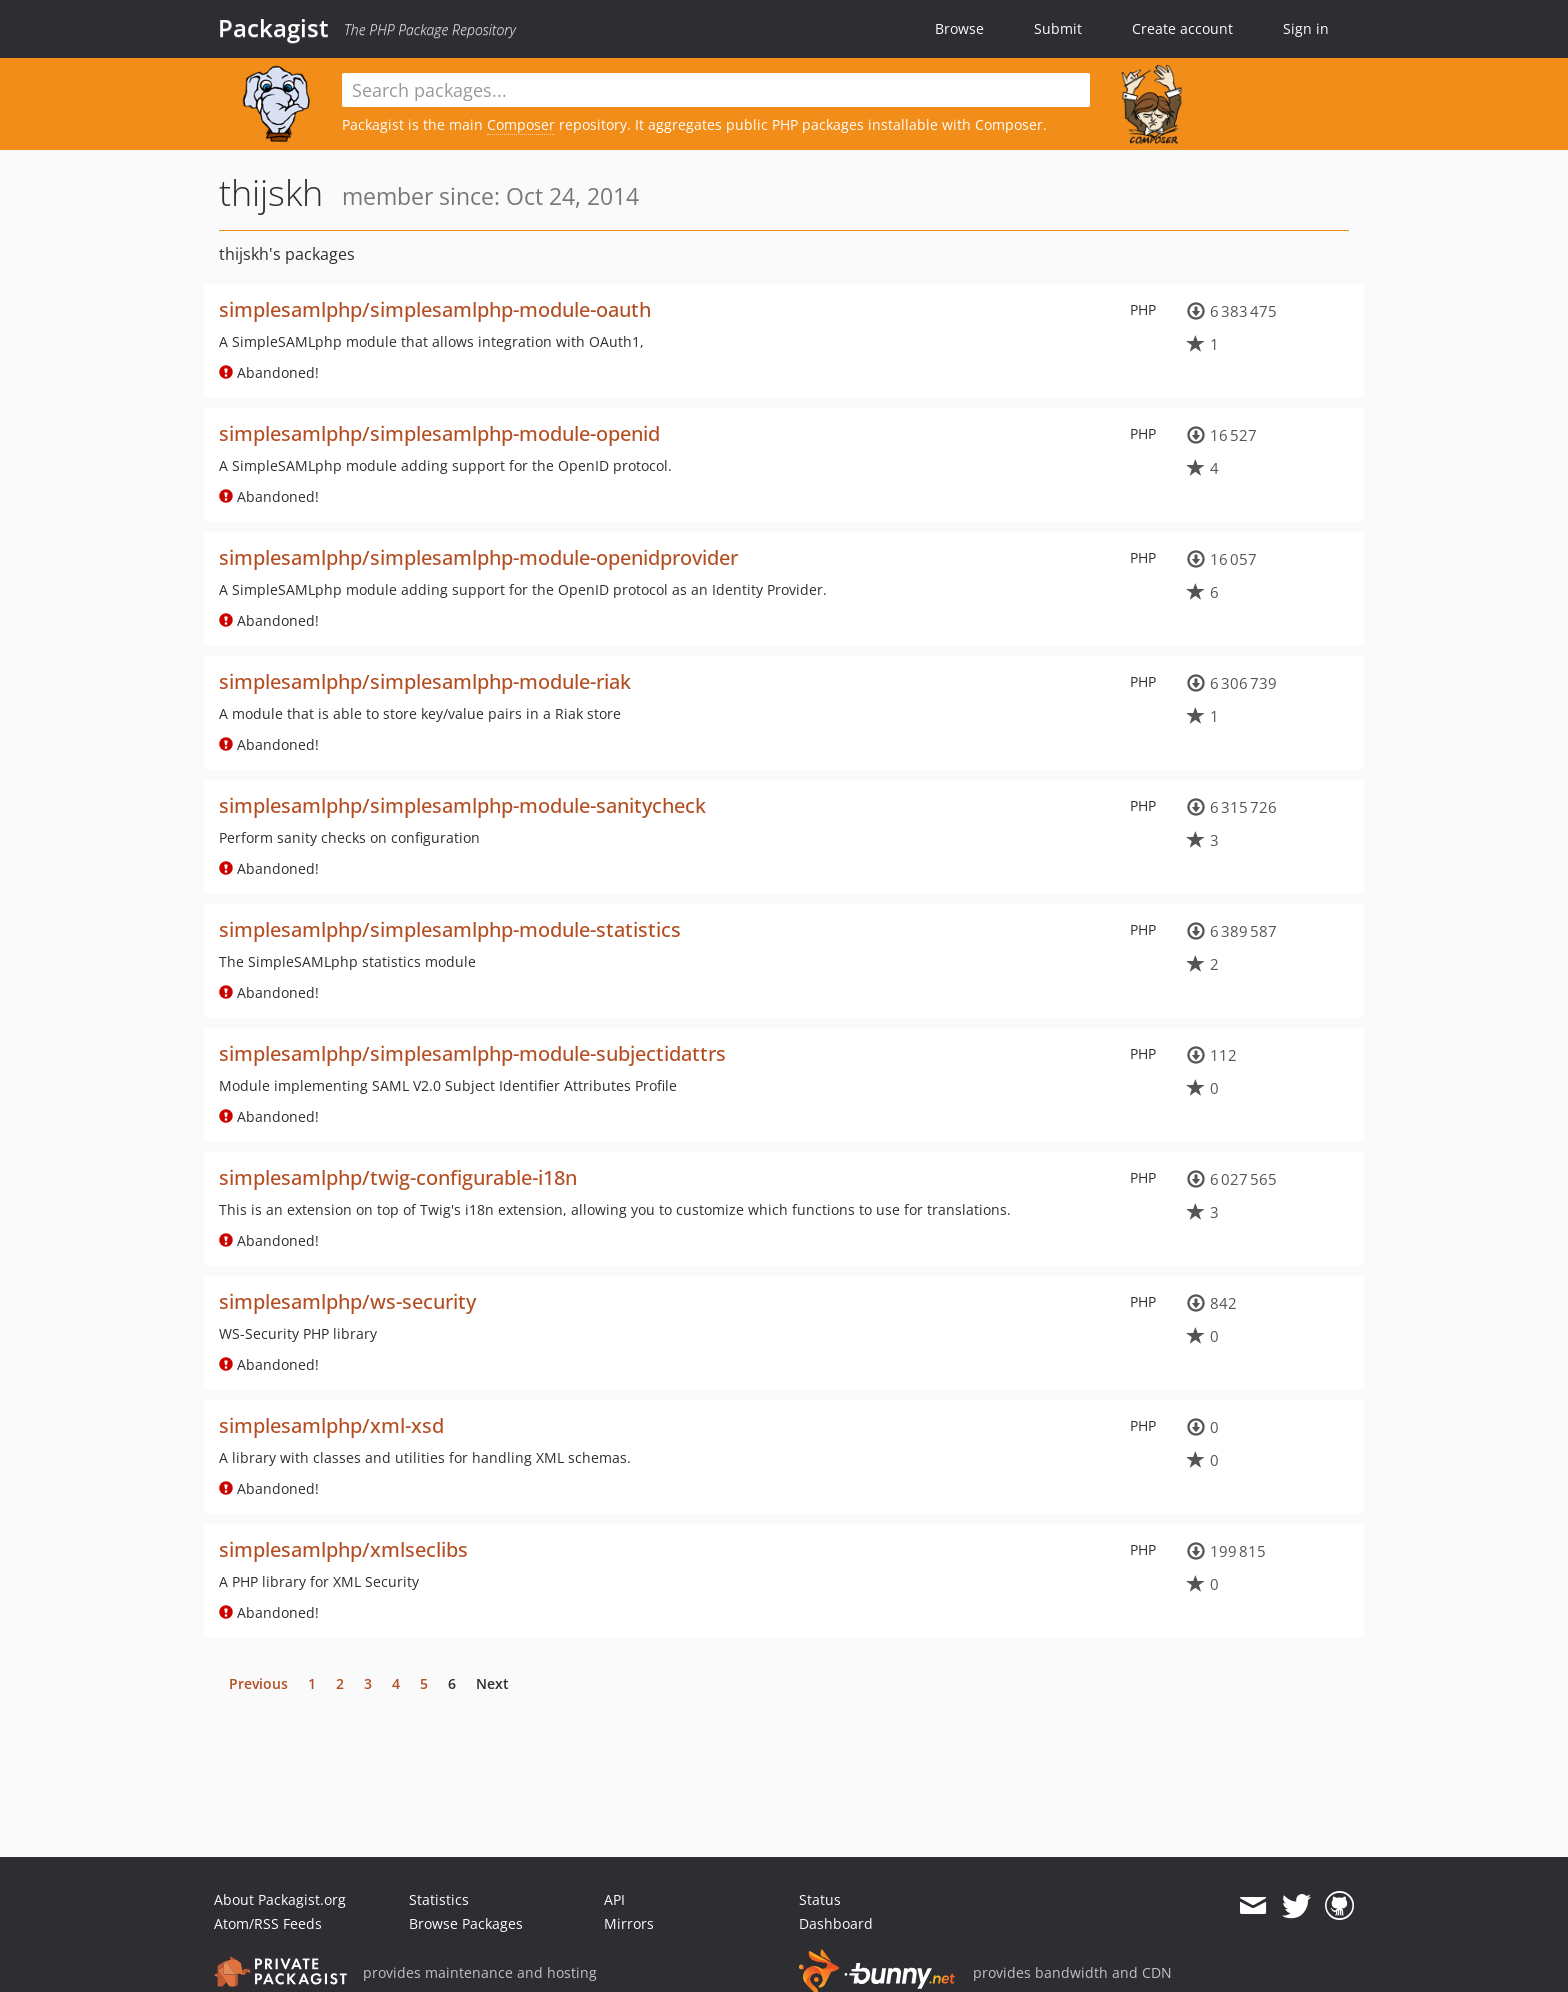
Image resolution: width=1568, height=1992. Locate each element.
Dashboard (836, 1923)
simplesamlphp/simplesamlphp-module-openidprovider (478, 557)
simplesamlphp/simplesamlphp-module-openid (439, 433)
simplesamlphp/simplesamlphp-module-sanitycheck (462, 805)
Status (820, 1899)
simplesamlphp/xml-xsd (331, 1425)
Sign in (1306, 28)
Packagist (273, 28)
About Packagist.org (280, 1899)
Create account (1182, 28)
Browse (959, 28)
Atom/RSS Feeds (268, 1923)
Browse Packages (466, 1923)
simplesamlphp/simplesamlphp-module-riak (425, 681)
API (614, 1899)
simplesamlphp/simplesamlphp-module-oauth (435, 309)
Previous (258, 1683)
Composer (521, 124)
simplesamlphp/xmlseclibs (343, 1549)
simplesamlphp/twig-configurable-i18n (398, 1177)
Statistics (439, 1899)
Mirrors (629, 1923)
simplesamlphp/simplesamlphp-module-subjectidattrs (472, 1053)
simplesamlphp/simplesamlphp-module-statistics (450, 929)
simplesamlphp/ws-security (347, 1301)
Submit (1058, 28)
